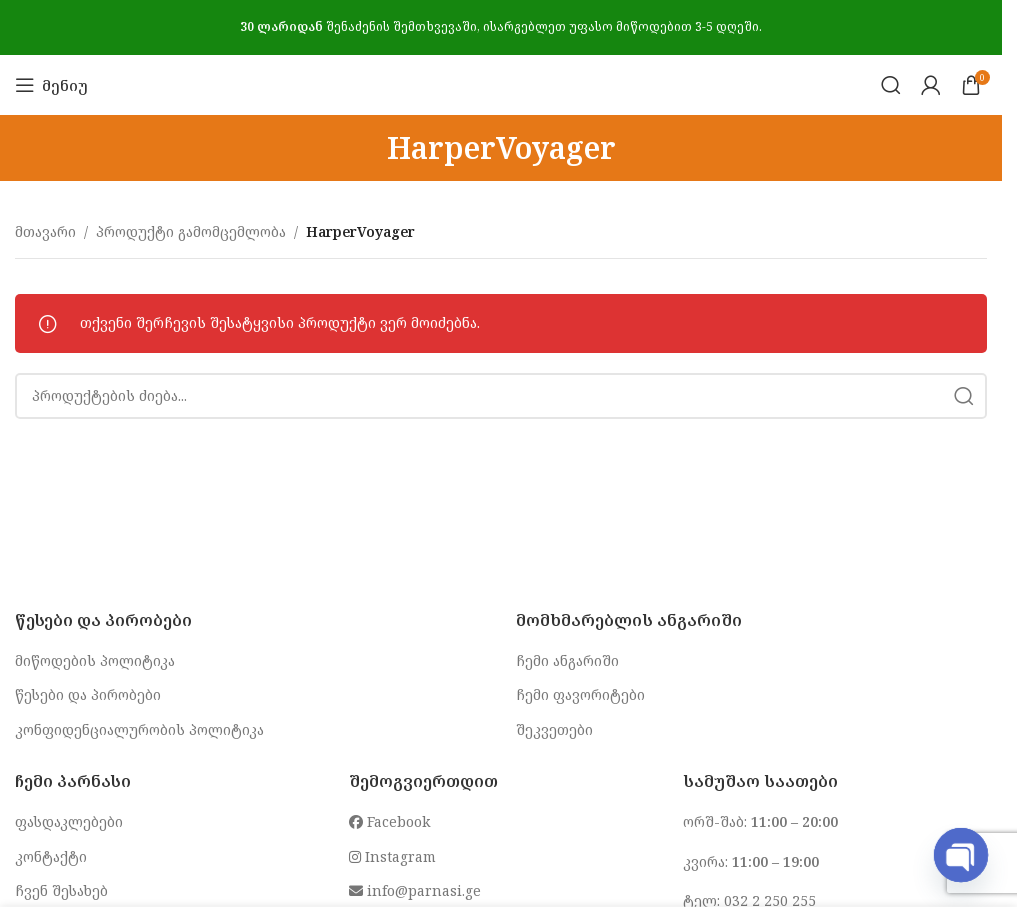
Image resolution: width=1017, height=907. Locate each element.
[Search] (891, 85)
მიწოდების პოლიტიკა (95, 660)
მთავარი (45, 231)
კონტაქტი (51, 856)
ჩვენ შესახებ (61, 890)
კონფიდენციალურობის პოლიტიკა (139, 729)
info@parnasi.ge (415, 890)
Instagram (392, 856)
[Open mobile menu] (51, 85)
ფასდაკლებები (69, 821)
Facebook (389, 821)
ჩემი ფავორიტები (580, 694)
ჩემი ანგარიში (567, 660)
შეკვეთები (554, 729)
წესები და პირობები (88, 694)
